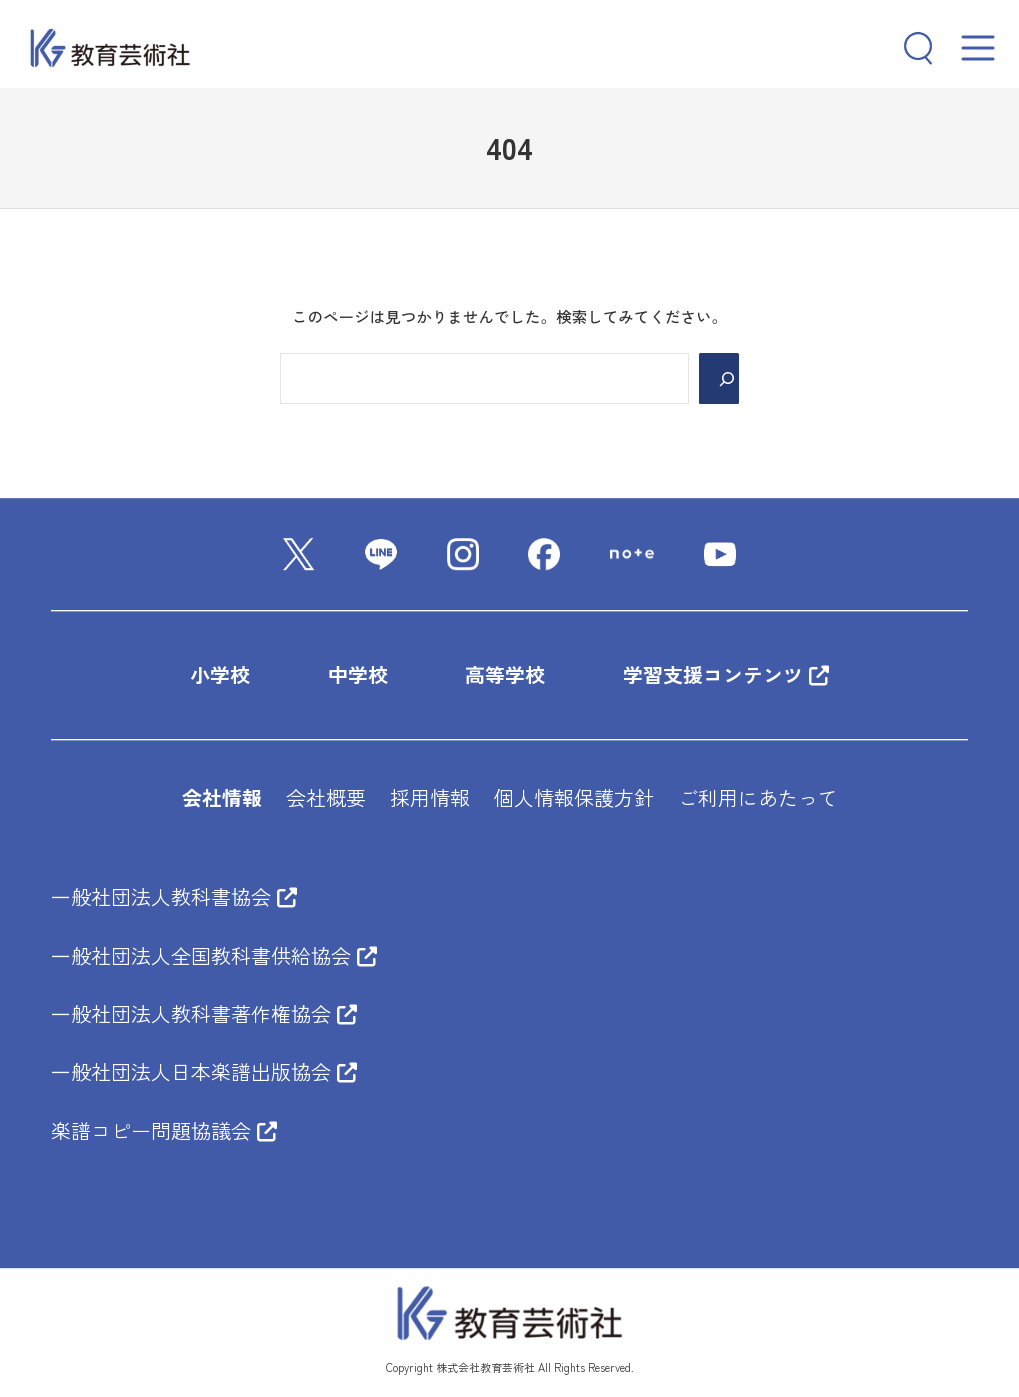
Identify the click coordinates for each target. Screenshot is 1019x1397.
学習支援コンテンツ (726, 675)
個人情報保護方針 (574, 797)
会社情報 (222, 797)
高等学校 (505, 675)
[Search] (719, 378)
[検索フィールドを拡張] (910, 48)
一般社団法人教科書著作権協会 (204, 1013)
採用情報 (430, 797)
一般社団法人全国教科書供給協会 (214, 955)
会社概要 (326, 797)
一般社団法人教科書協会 (174, 896)
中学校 (358, 675)
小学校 (220, 675)
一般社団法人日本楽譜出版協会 (204, 1071)
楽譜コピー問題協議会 (164, 1130)
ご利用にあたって (758, 797)
